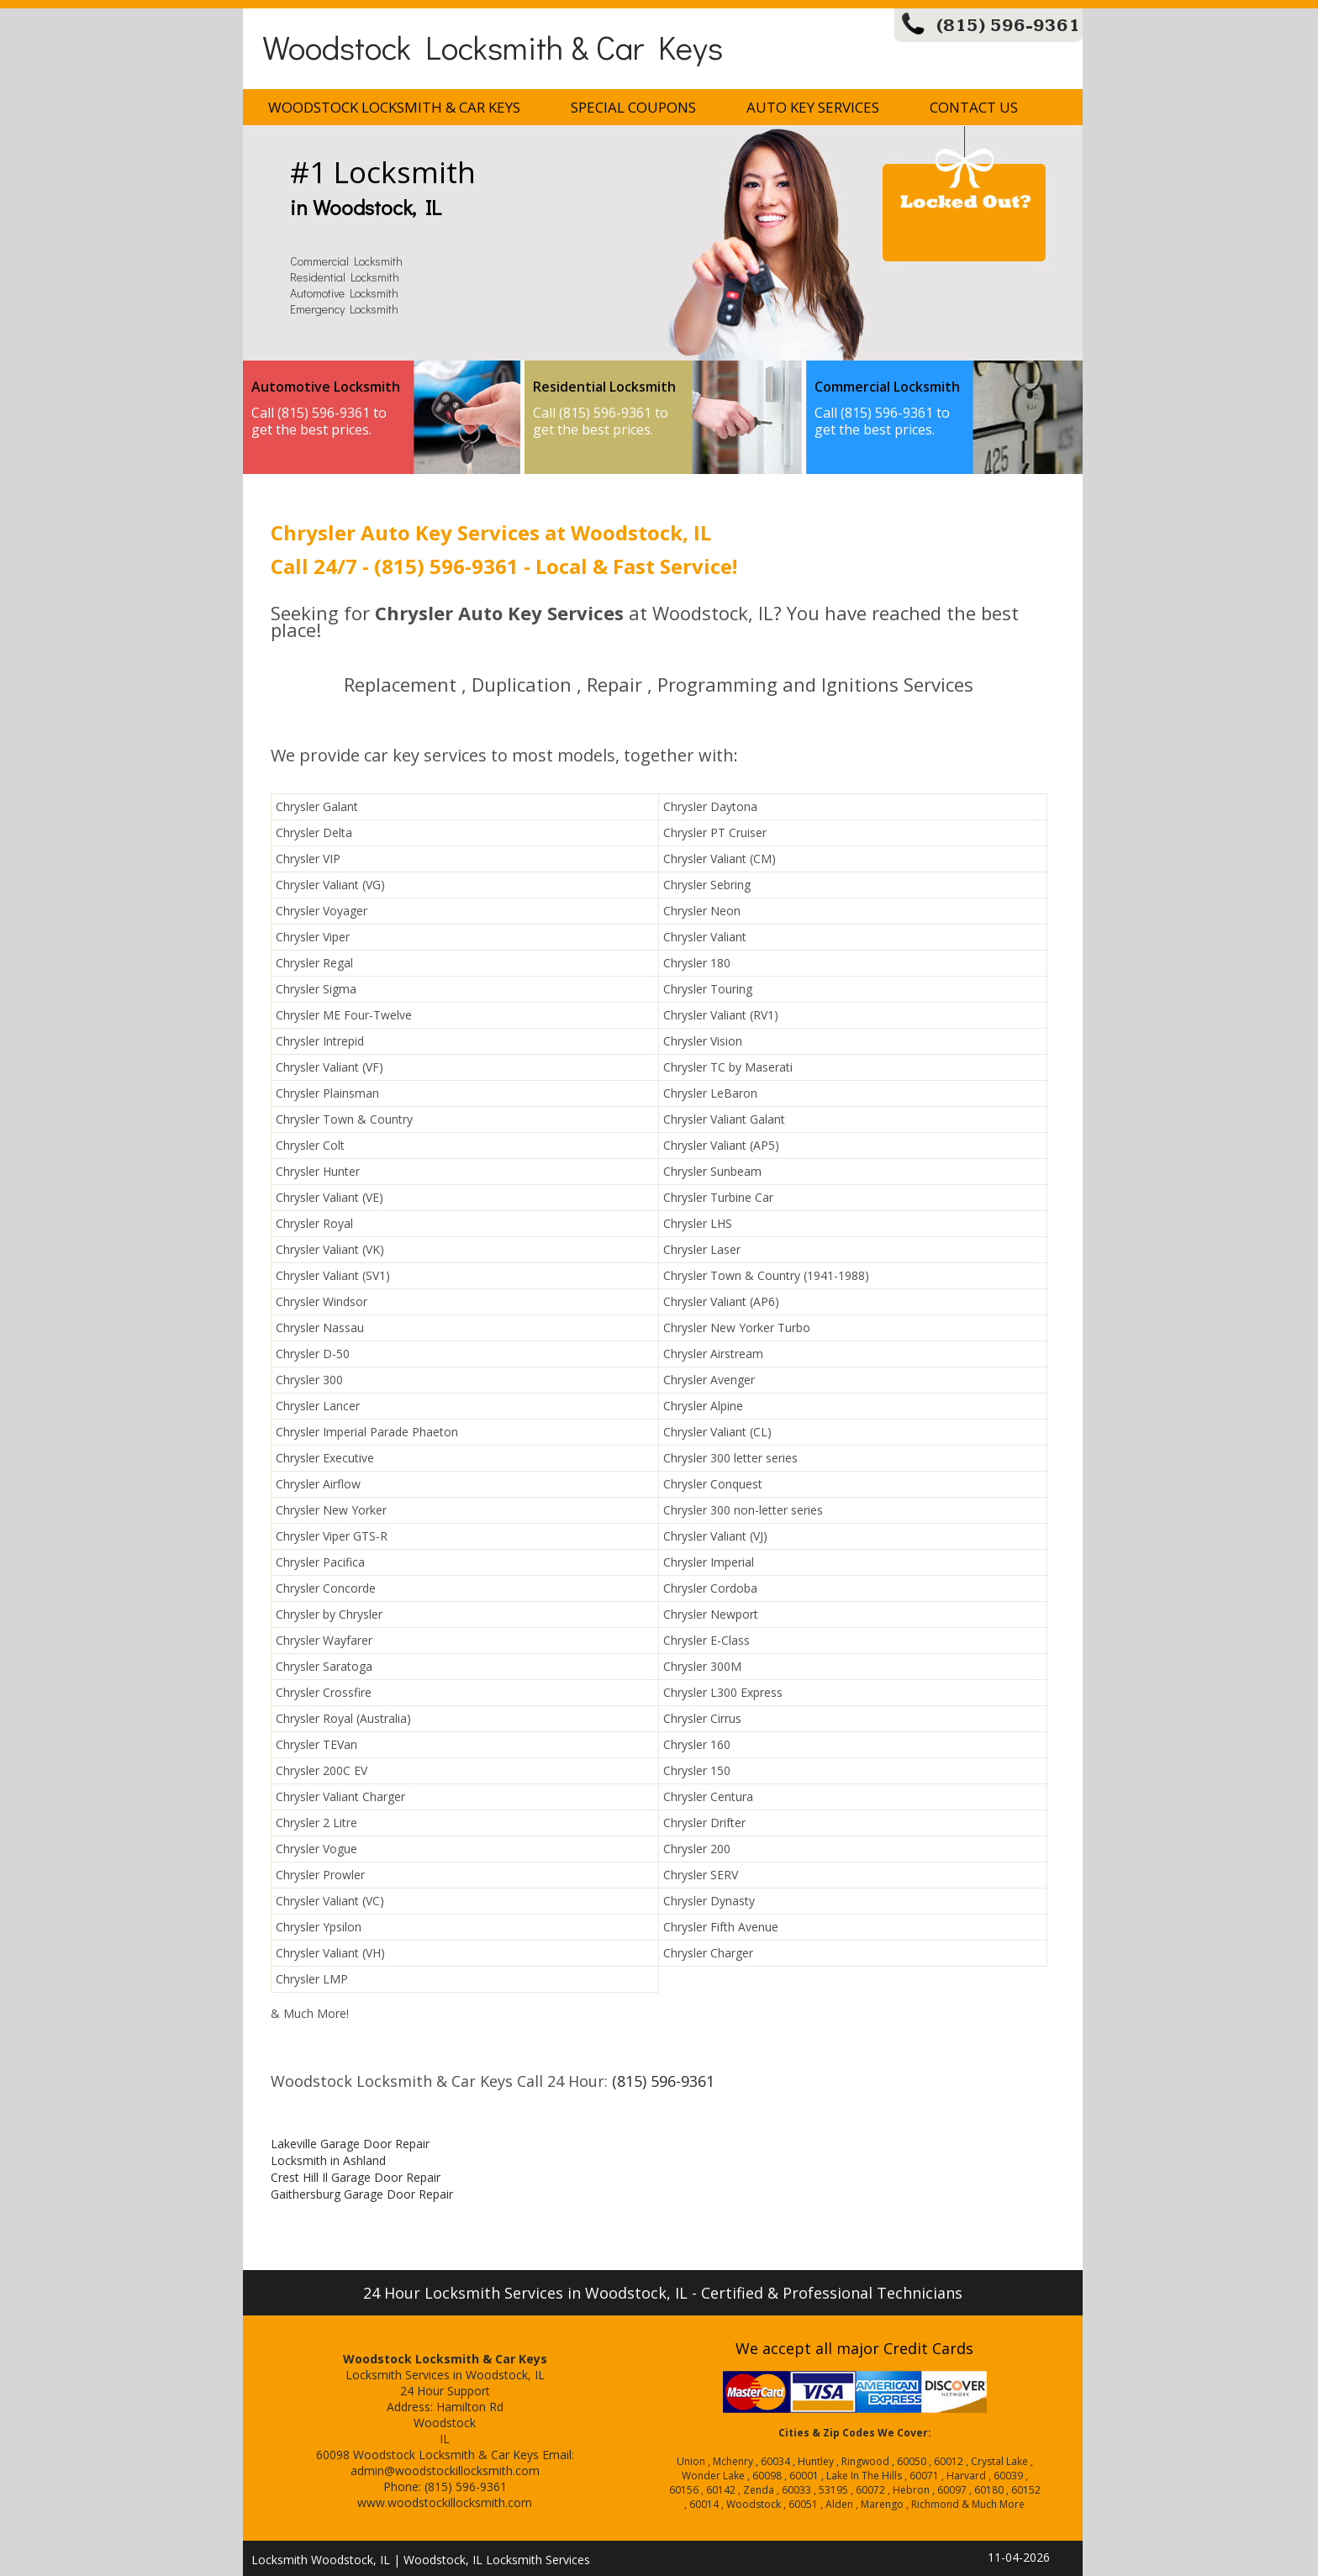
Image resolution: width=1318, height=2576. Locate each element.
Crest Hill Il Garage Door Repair (355, 2177)
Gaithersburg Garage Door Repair (362, 2194)
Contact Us (974, 107)
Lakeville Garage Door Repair (350, 2144)
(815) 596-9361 (1008, 25)
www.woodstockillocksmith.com (444, 2502)
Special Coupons (633, 107)
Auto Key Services (812, 107)
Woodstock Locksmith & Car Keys (492, 46)
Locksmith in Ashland (328, 2160)
